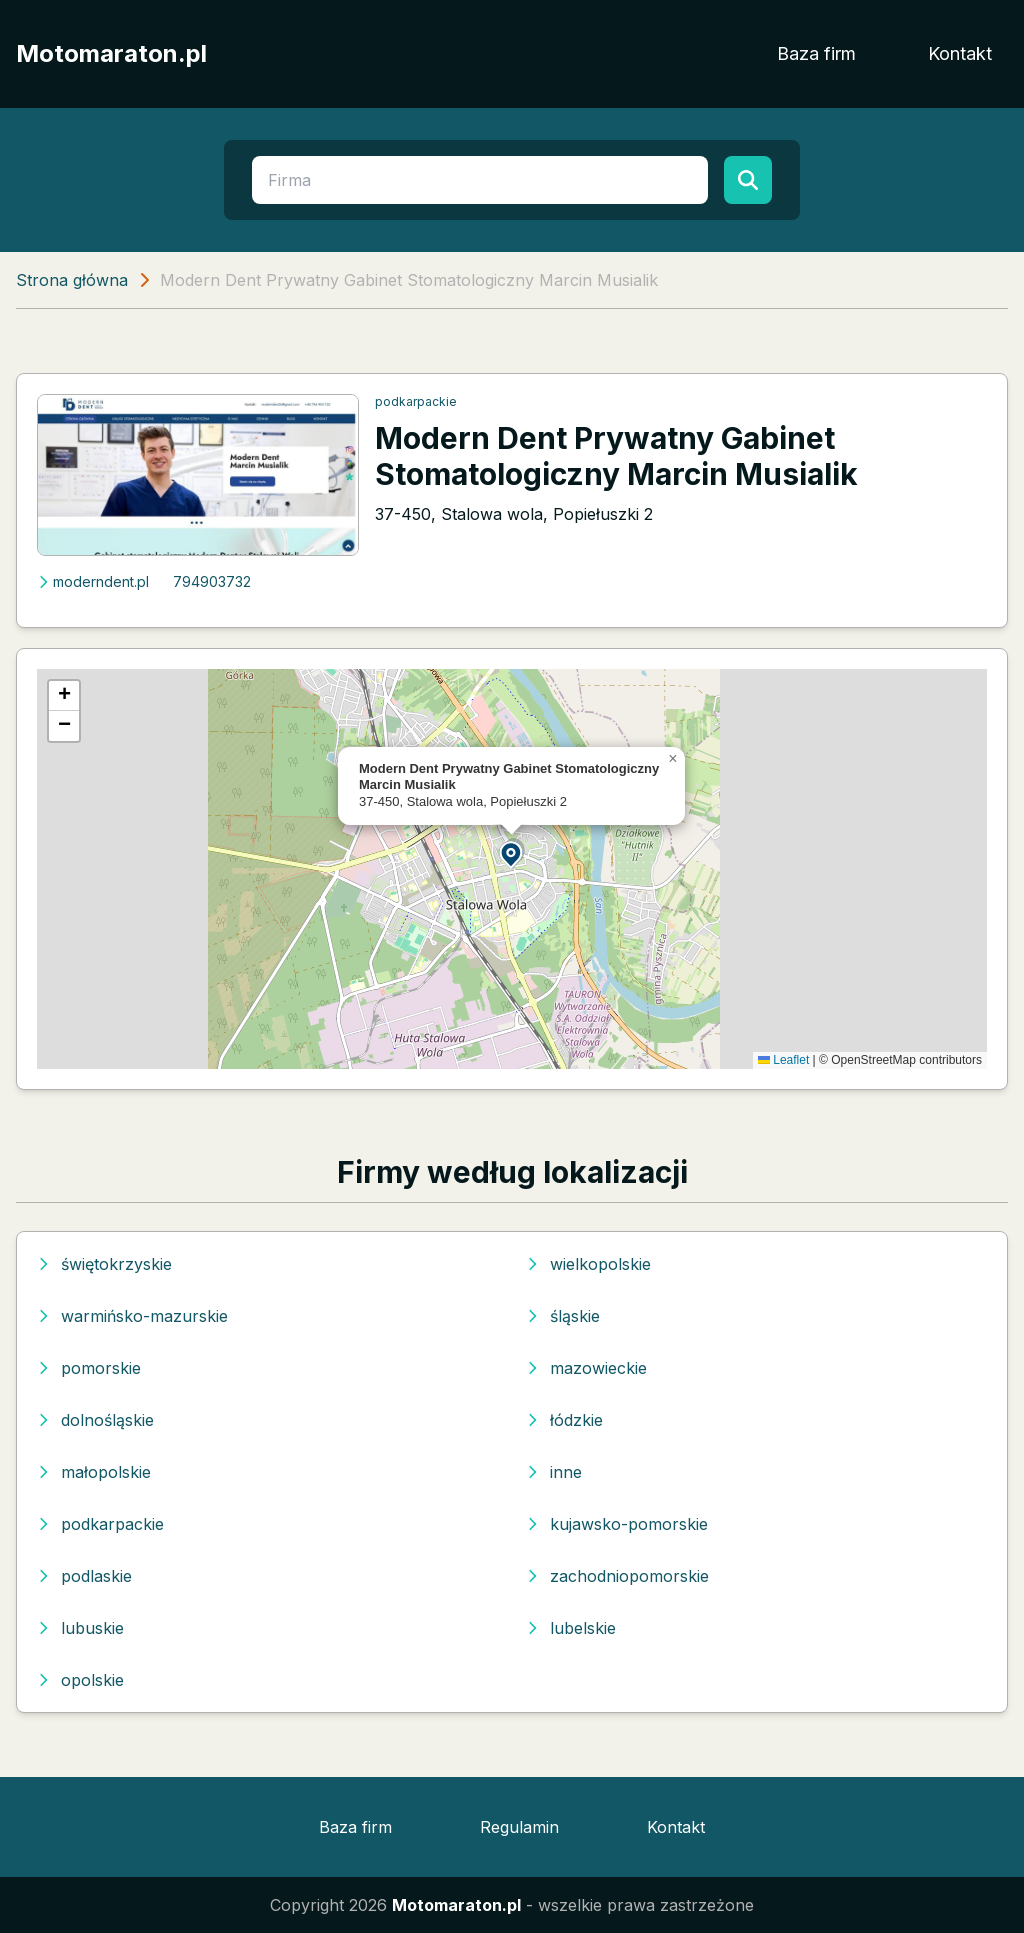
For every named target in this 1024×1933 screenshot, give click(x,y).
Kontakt (960, 53)
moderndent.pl (93, 581)
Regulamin (519, 1827)
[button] (512, 853)
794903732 (212, 581)
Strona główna (72, 280)
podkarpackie (416, 401)
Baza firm (816, 53)
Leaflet (783, 1060)
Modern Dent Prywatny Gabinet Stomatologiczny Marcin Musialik (616, 456)
